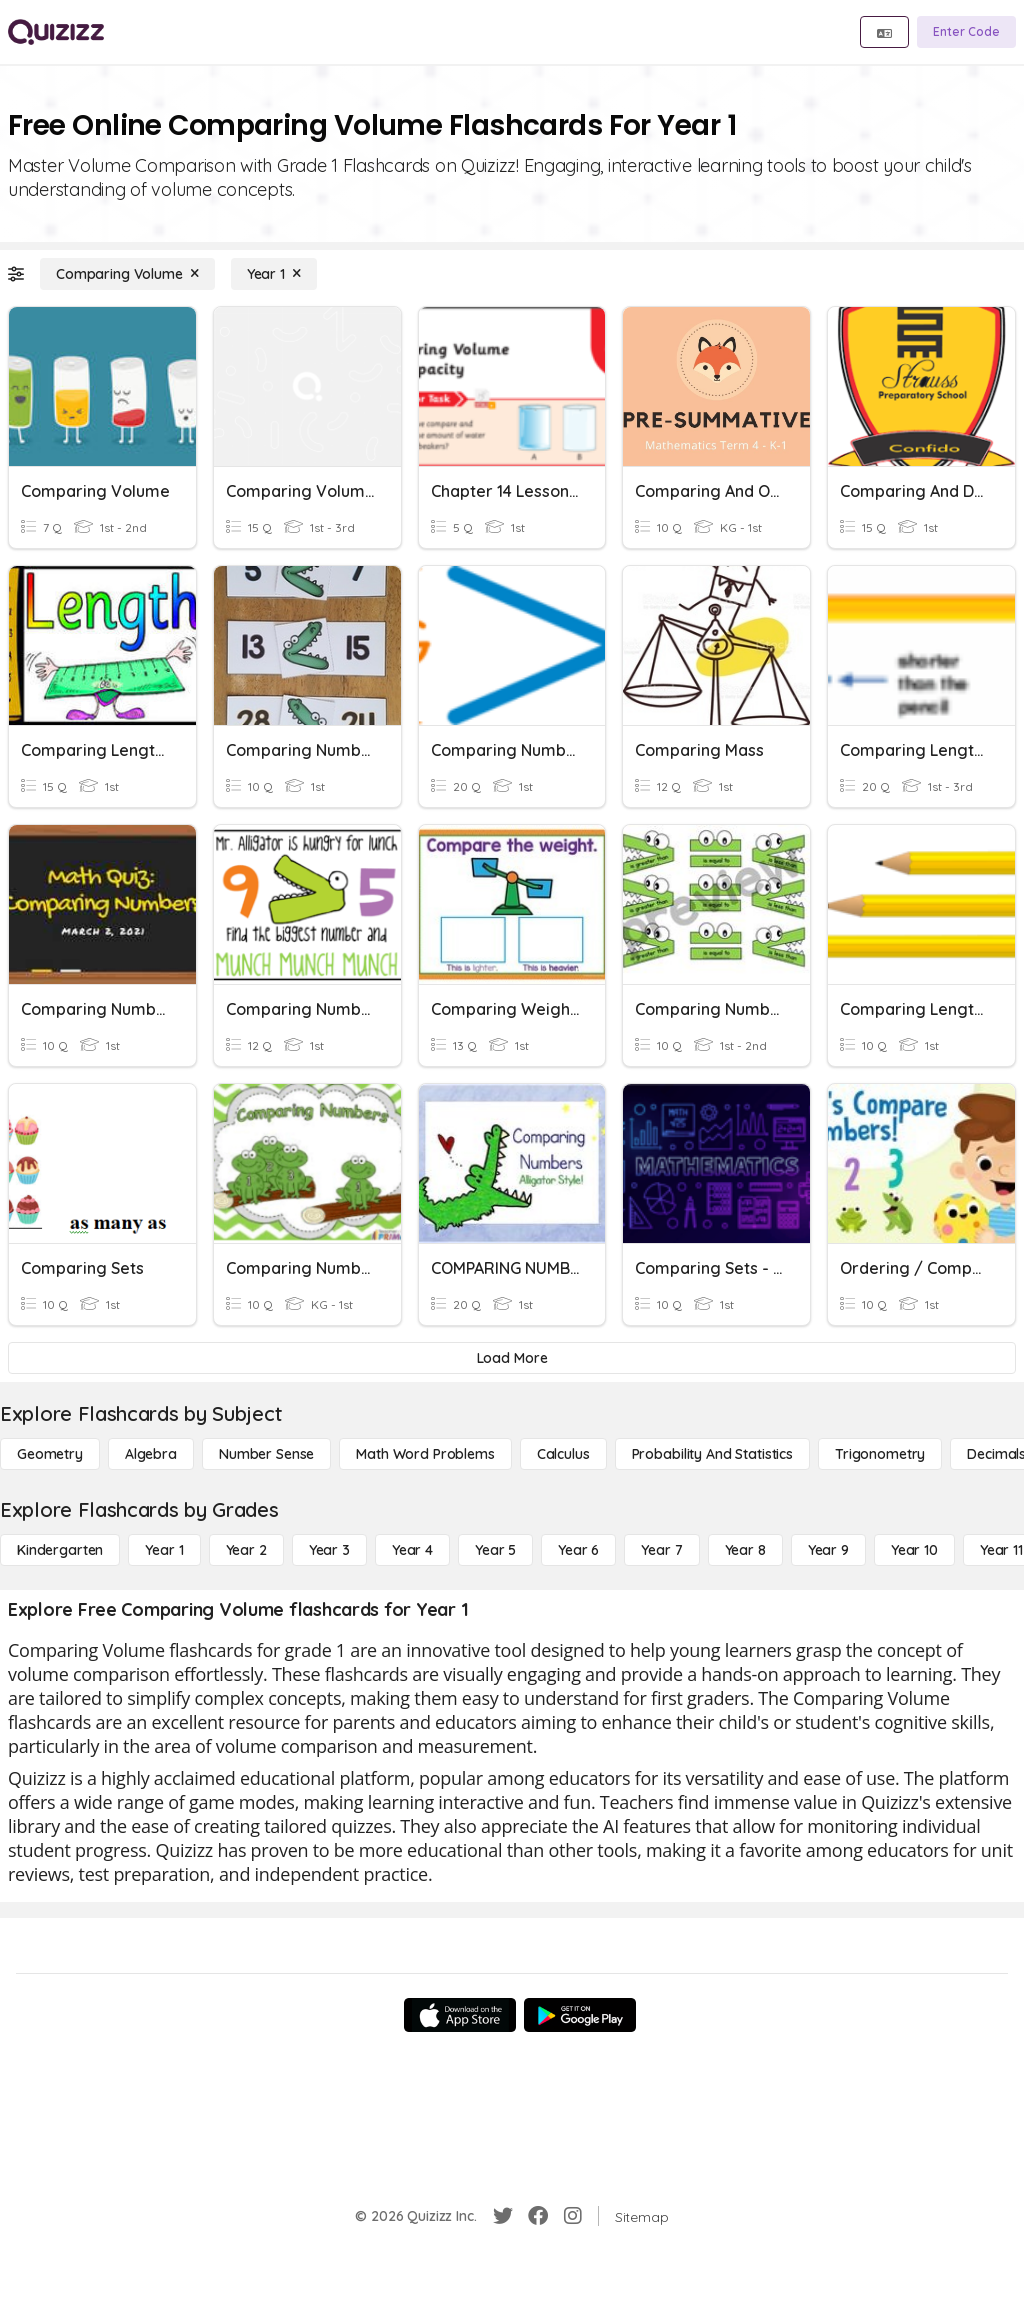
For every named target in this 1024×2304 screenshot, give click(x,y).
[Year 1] (274, 274)
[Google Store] (580, 2015)
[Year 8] (745, 1550)
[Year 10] (914, 1550)
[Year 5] (495, 1550)
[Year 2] (246, 1550)
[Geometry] (50, 1454)
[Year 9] (828, 1550)
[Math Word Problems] (425, 1454)
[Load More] (512, 1358)
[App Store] (460, 2015)
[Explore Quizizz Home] (56, 32)
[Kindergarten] (60, 1550)
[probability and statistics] (712, 1454)
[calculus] (563, 1454)
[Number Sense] (266, 1454)
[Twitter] (503, 2216)
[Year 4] (412, 1550)
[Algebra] (151, 1454)
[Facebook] (538, 2216)
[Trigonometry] (880, 1454)
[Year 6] (578, 1550)
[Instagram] (573, 2216)
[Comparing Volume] (127, 274)
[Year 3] (329, 1550)
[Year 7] (661, 1550)
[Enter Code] (966, 32)
